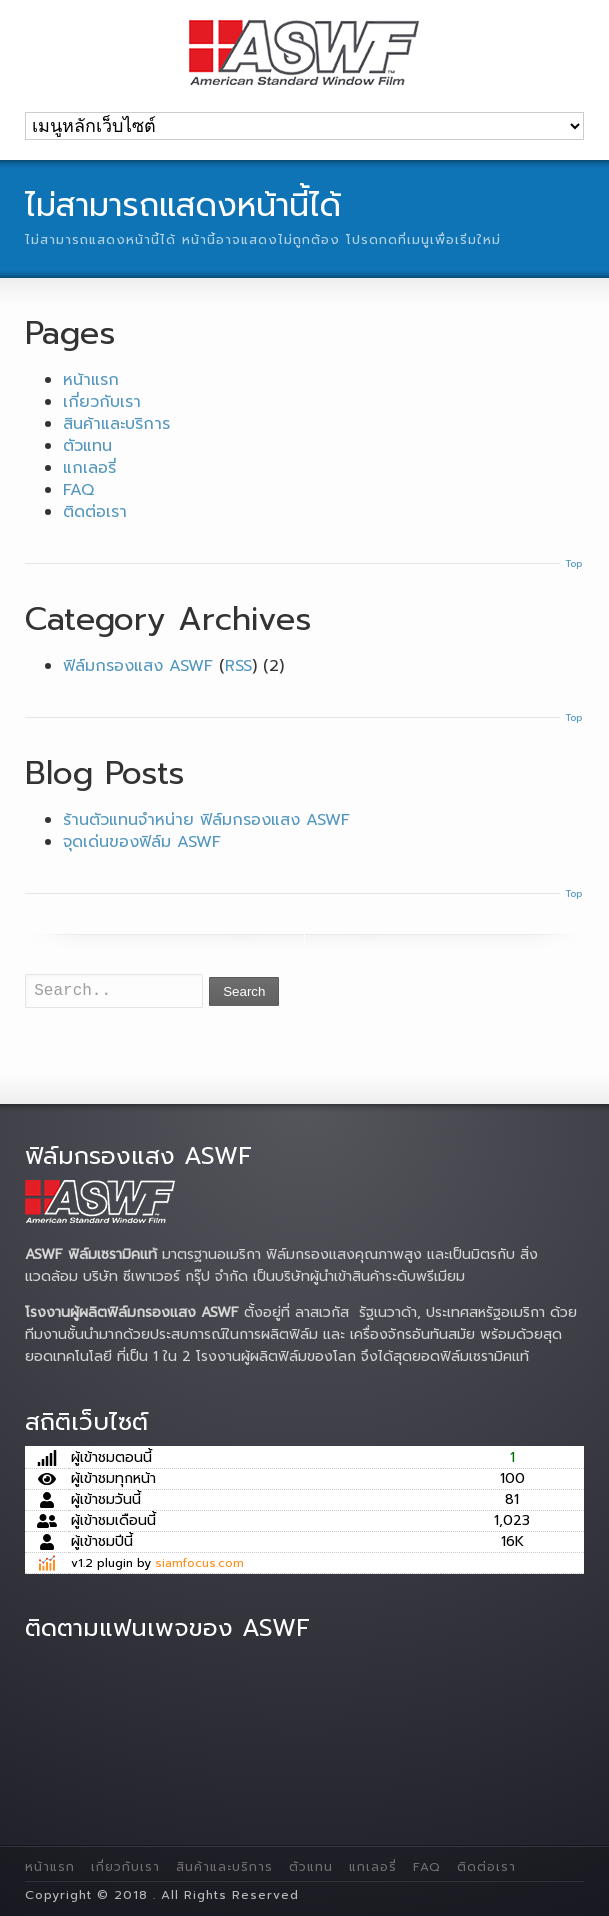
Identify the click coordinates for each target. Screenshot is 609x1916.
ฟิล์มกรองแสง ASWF (138, 666)
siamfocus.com (199, 1563)
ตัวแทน (87, 446)
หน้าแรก (91, 380)
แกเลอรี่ (89, 468)
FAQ (78, 490)
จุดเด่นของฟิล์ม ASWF (142, 842)
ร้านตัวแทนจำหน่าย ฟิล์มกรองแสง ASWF (206, 820)
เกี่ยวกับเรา (102, 402)
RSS (238, 666)
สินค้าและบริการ (116, 424)
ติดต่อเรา (95, 512)
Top (573, 563)
